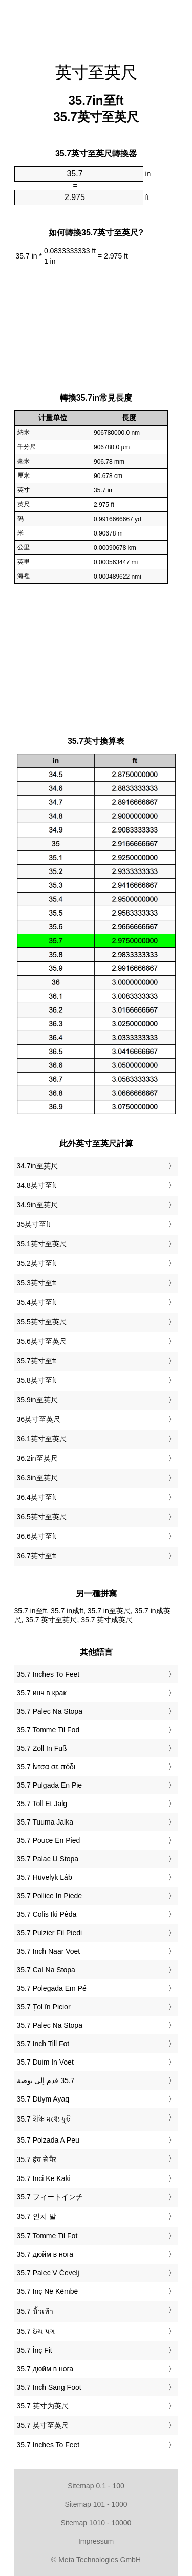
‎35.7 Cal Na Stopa (46, 1970)
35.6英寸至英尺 (42, 1341)
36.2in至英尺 (37, 1458)
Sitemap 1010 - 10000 (96, 2523)
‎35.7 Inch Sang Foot (49, 2387)
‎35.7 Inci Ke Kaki (44, 2178)
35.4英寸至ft (36, 1302)
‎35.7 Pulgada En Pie (49, 1785)
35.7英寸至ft (36, 1361)
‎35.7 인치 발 (36, 2216)
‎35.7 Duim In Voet (45, 2062)
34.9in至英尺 (37, 1205)
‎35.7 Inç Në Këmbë (47, 2291)
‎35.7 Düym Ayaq (43, 2099)
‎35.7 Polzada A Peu (48, 2140)
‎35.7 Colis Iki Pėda (47, 1914)
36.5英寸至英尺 (42, 1517)
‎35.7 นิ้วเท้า (35, 2311)
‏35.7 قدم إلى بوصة (46, 2080)
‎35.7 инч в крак (42, 1693)
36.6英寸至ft (36, 1536)
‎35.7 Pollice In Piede (49, 1896)
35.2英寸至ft (36, 1263)
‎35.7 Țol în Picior (44, 2007)
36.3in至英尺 (37, 1478)
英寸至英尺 (96, 72)
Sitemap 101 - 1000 (96, 2504)
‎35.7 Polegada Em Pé (52, 1988)
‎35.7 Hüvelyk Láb (44, 1877)
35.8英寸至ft (36, 1380)
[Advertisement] (96, 25)
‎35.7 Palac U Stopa (48, 1859)
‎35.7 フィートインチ (50, 2197)
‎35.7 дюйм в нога (45, 2254)
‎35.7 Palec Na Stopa (49, 1711)
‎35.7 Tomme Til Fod (48, 1730)
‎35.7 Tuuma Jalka (45, 1822)
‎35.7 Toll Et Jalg (42, 1803)
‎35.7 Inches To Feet (48, 1674)
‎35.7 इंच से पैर (37, 2159)
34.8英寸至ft (36, 1185)
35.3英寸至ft (36, 1283)
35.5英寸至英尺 (42, 1322)
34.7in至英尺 (37, 1166)
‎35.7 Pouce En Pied (48, 1840)
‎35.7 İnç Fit (34, 2350)
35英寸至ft (33, 1224)
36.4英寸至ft (36, 1497)
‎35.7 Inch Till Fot (43, 2043)
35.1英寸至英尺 (42, 1244)
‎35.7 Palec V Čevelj (48, 2273)
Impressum (96, 2541)
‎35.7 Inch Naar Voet (48, 1951)
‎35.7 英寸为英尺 (43, 2406)
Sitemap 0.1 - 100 (96, 2486)
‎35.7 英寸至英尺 (43, 2425)
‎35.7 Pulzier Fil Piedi (49, 1933)
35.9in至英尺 (37, 1400)
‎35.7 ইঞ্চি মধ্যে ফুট (44, 2119)
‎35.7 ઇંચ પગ (36, 2331)
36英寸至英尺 (39, 1419)
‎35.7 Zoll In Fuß (42, 1748)
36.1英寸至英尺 (42, 1439)
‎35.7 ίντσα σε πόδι (46, 1766)
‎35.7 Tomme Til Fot (47, 2236)
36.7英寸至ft (36, 1556)
